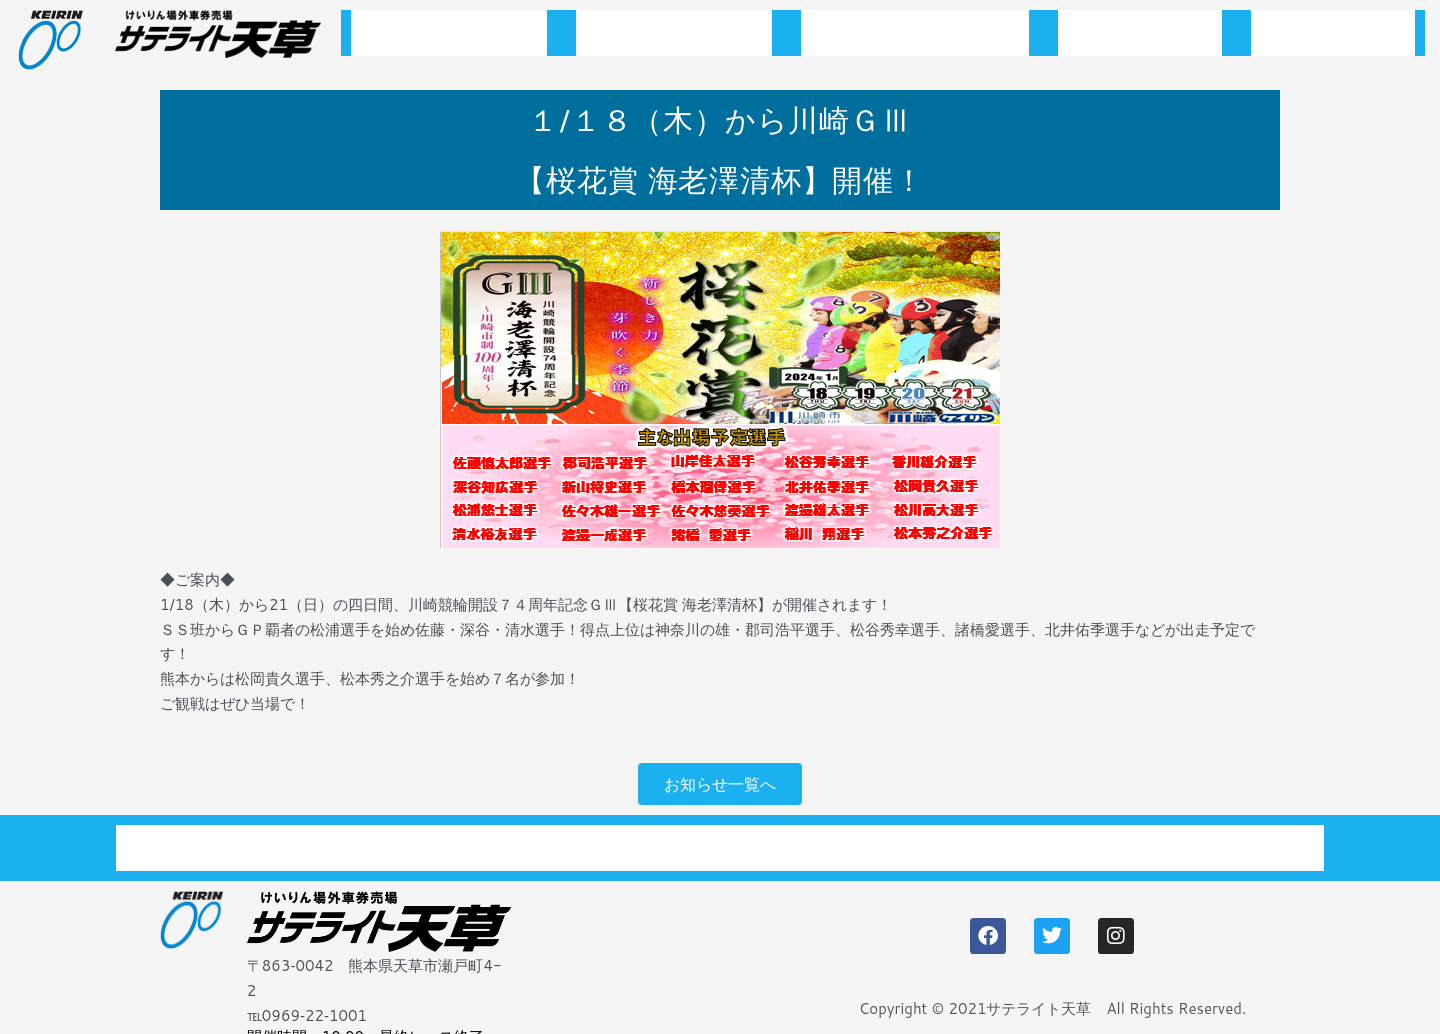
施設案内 (1140, 38)
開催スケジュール (915, 38)
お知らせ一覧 (674, 38)
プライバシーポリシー (1194, 837)
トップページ (449, 38)
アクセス (1333, 38)
